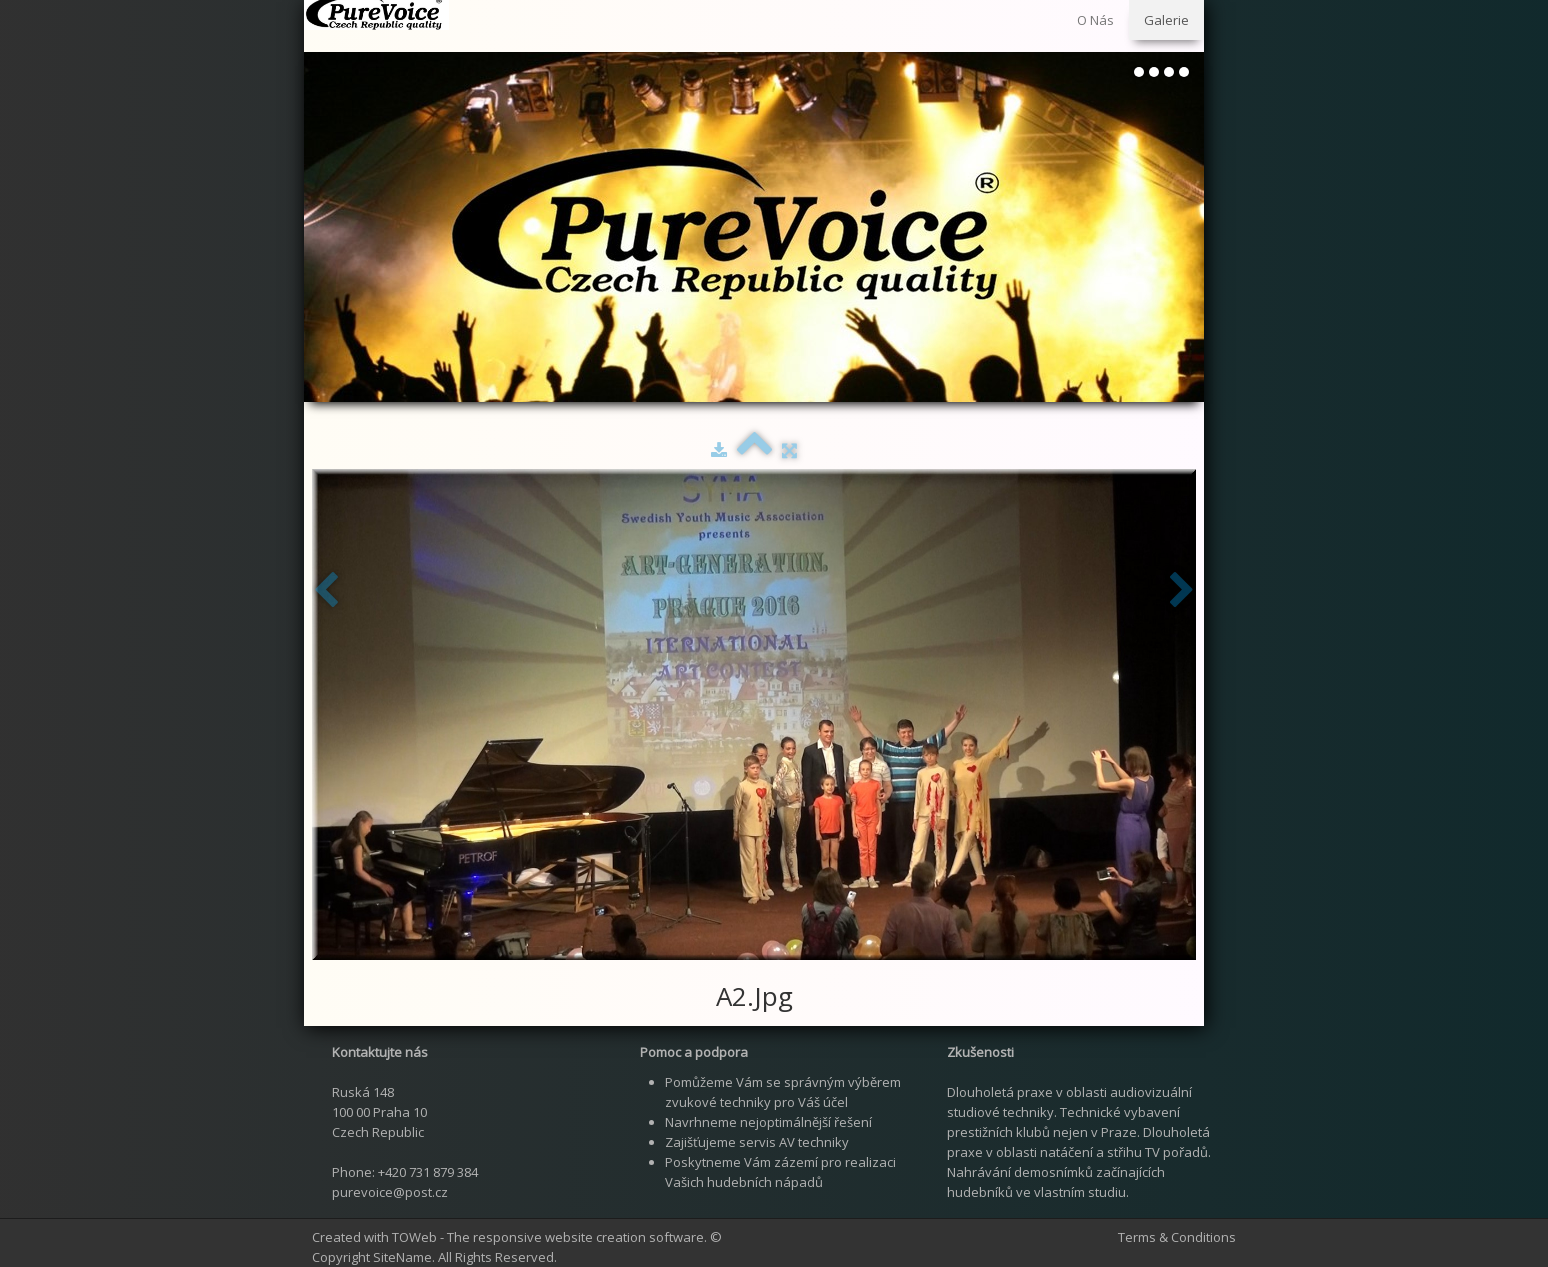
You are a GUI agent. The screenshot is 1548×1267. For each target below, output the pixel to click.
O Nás (1095, 20)
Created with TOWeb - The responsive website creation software (508, 1237)
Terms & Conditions (1177, 1237)
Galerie (1166, 20)
